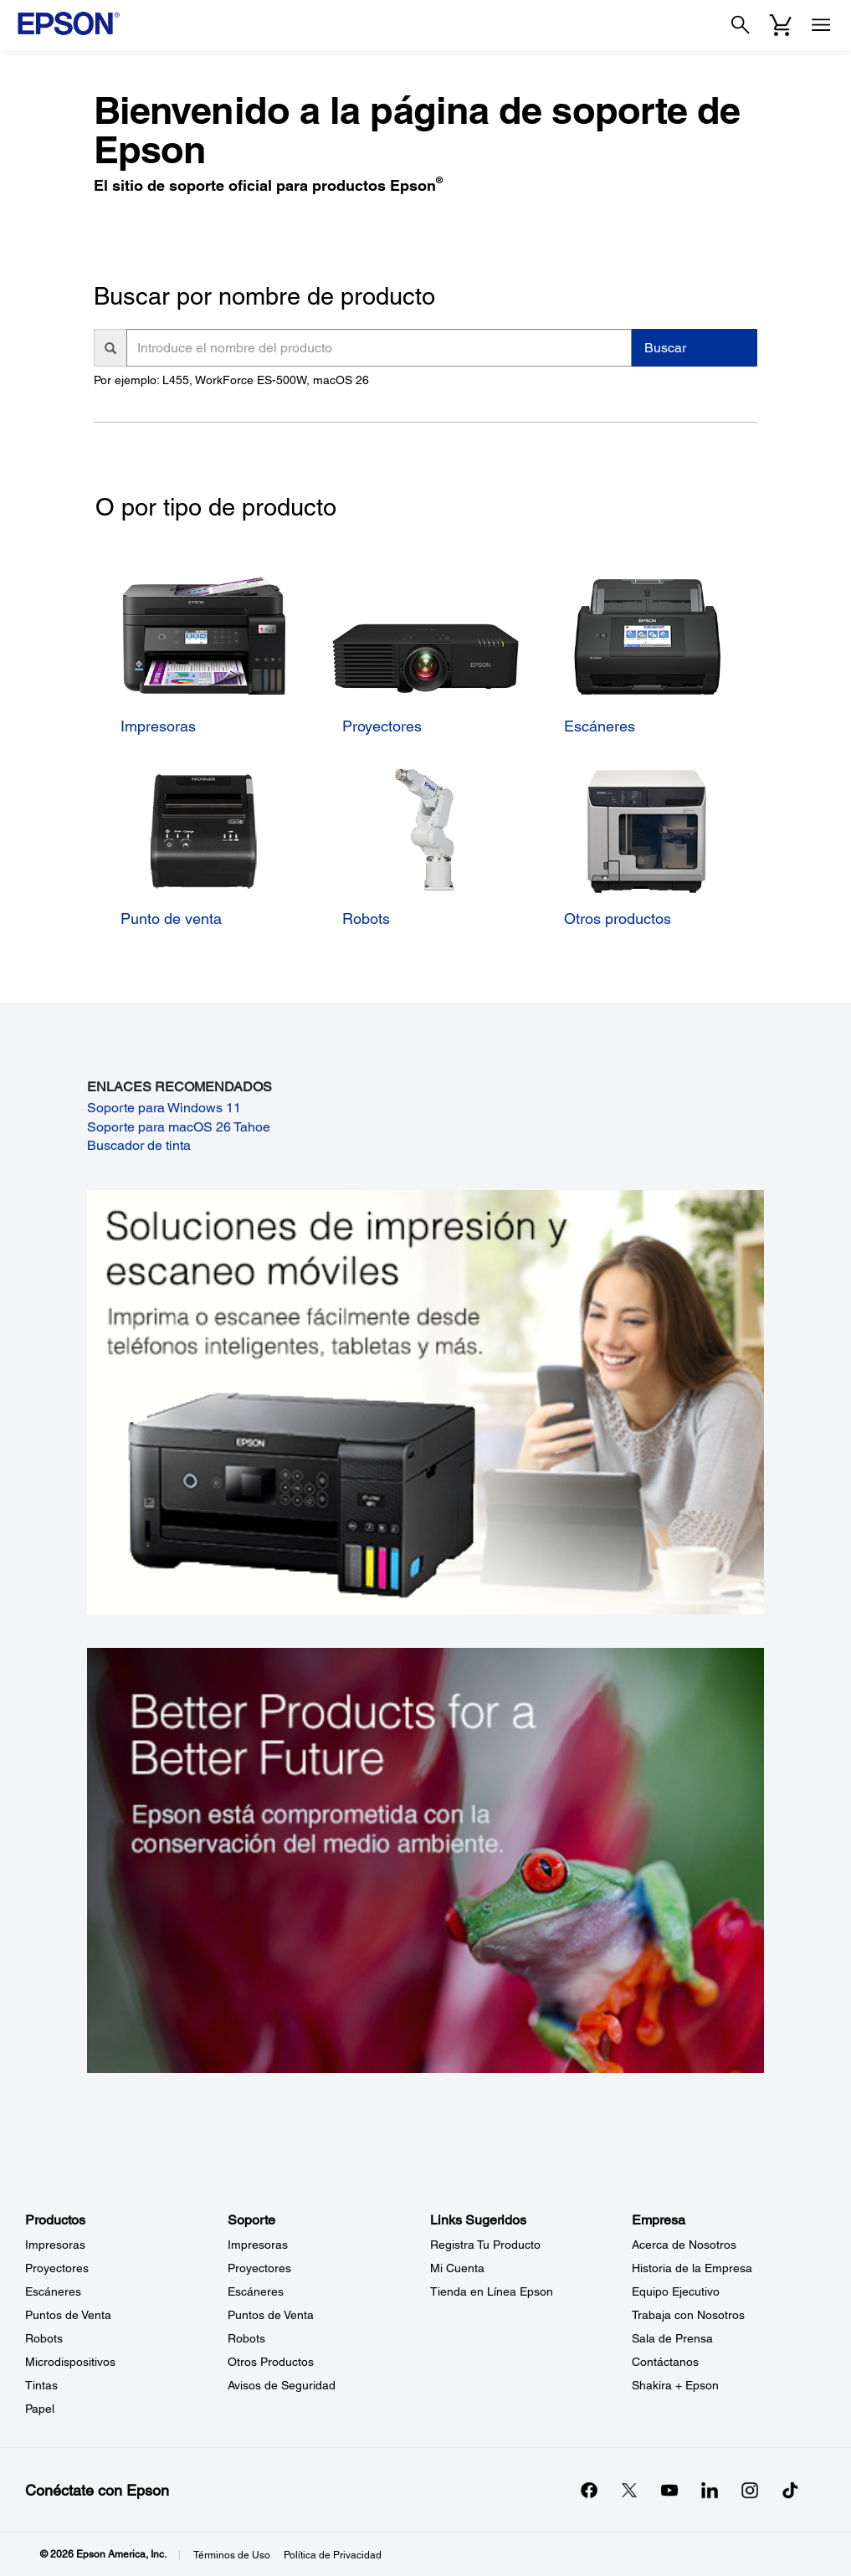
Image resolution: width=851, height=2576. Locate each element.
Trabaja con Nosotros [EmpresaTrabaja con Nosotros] (688, 2315)
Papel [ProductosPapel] (39, 2408)
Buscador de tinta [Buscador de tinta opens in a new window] (139, 1145)
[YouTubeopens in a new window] (669, 2490)
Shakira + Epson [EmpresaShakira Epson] (675, 2385)
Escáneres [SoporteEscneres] (256, 2291)
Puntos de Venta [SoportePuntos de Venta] (271, 2315)
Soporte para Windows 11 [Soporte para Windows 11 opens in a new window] (164, 1108)
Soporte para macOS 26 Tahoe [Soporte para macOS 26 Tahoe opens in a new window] (178, 1127)
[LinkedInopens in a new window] (710, 2490)
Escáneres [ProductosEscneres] (53, 2291)
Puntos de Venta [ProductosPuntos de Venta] (68, 2315)
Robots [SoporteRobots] (246, 2338)
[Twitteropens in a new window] (629, 2490)
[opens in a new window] (790, 2490)
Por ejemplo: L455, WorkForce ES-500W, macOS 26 (231, 380)
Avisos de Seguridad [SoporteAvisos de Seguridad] (282, 2385)
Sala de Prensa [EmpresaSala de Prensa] (672, 2338)
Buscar (665, 348)
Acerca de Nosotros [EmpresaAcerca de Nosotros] (684, 2244)
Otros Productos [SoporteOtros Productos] (271, 2361)
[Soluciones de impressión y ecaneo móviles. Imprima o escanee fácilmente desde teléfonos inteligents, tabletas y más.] (425, 1401)
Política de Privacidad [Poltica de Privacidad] (333, 2555)
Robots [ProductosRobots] (44, 2338)
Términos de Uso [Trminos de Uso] (231, 2555)
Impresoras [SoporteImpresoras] (258, 2244)
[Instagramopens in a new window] (750, 2490)
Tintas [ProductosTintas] (41, 2385)
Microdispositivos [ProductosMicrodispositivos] (70, 2361)
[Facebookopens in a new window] (589, 2490)
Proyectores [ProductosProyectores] (57, 2268)
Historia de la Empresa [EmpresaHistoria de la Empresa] (692, 2268)
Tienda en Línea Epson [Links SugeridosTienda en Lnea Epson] (491, 2291)
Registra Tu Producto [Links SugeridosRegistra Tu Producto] (485, 2244)
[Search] (740, 25)
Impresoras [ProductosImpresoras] (55, 2244)
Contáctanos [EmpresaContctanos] (665, 2361)
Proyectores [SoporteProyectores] (259, 2268)
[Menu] (820, 25)
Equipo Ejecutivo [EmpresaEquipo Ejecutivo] (676, 2291)
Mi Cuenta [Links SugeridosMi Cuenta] (457, 2268)
